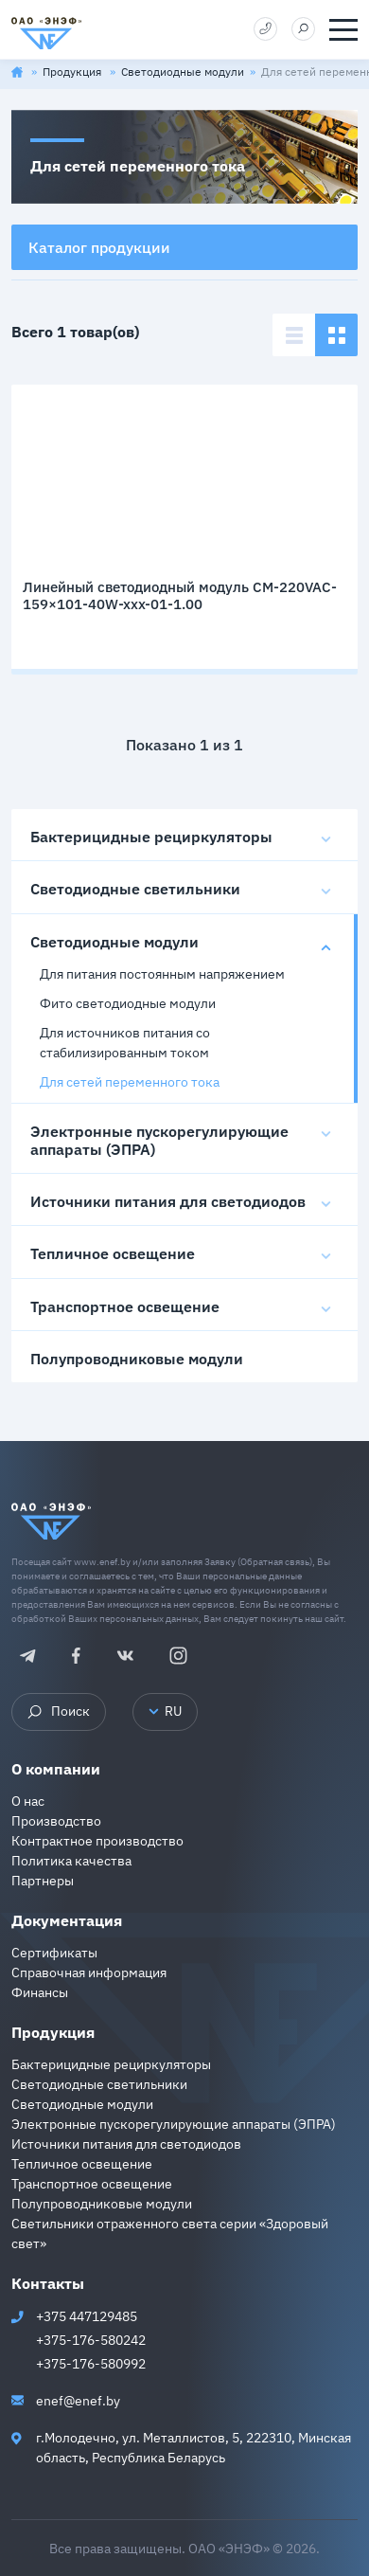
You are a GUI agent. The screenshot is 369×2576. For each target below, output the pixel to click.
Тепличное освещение (112, 1253)
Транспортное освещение (125, 1306)
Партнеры (42, 1880)
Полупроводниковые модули (136, 1358)
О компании (55, 1768)
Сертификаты (54, 1952)
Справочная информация (89, 1972)
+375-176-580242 (91, 2340)
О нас (27, 1801)
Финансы (39, 1992)
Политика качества (71, 1860)
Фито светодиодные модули (128, 1003)
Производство (56, 1820)
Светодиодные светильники (135, 888)
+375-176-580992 (91, 2363)
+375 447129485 (86, 2316)
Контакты (47, 2283)
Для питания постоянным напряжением (162, 973)
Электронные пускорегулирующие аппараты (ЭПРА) (159, 1140)
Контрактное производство (97, 1840)
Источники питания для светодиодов (168, 1201)
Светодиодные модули (182, 71)
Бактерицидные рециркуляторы (151, 836)
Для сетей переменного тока (130, 1081)
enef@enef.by (78, 2400)
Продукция (73, 71)
